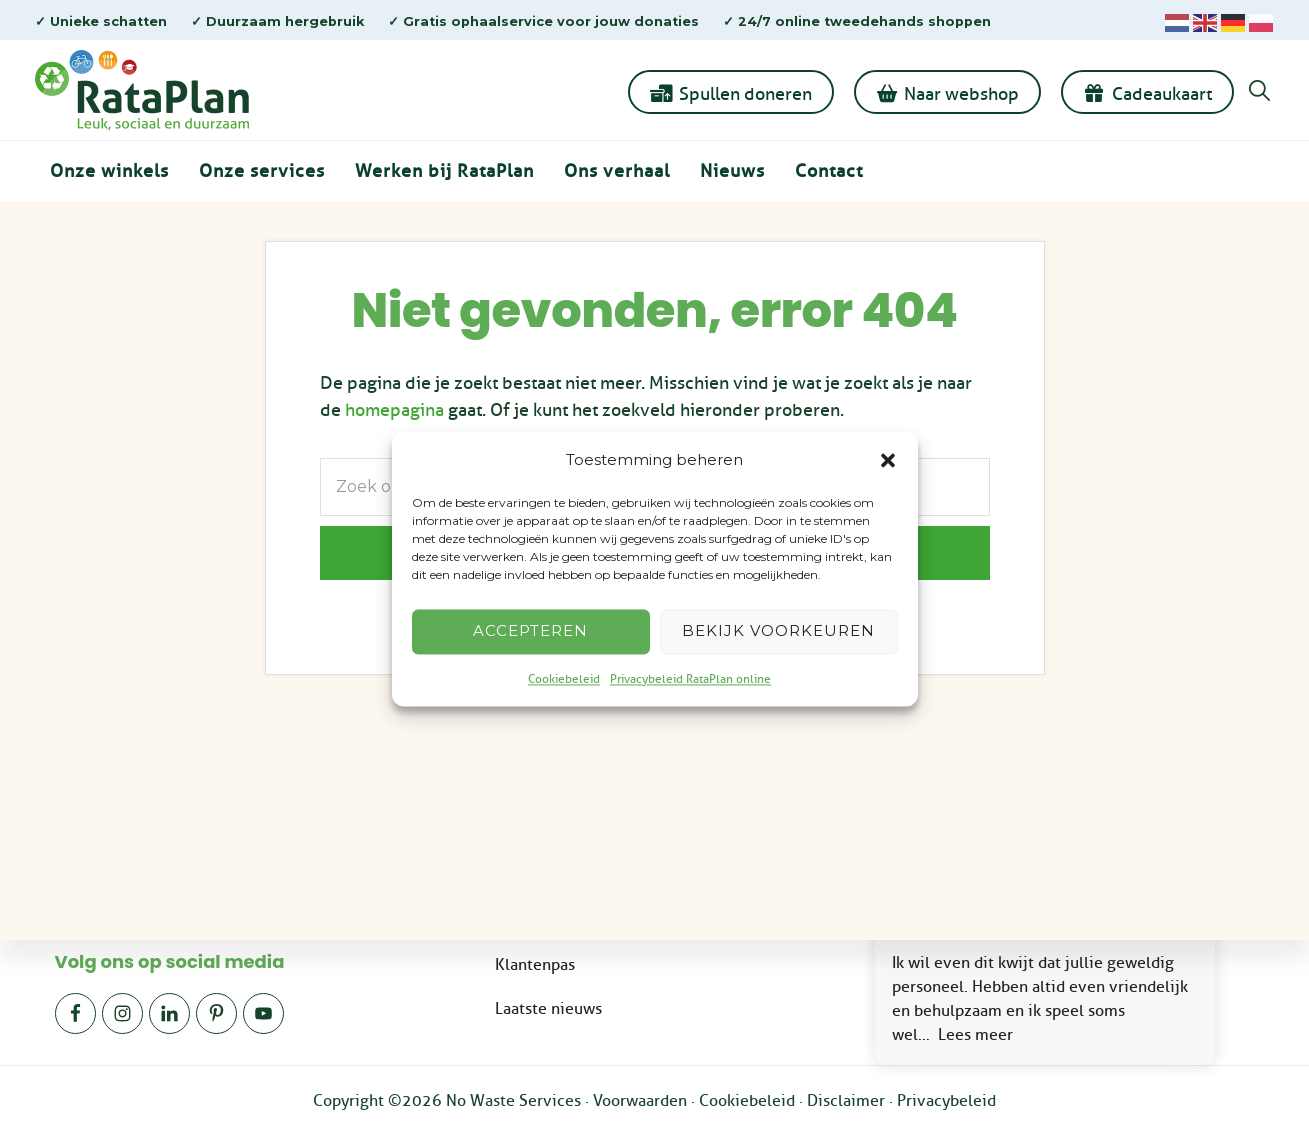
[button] (888, 460)
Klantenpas (535, 964)
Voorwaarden (640, 1101)
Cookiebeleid (564, 679)
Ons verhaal (617, 171)
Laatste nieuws (548, 1008)
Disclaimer (846, 1101)
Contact (829, 171)
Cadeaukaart (1162, 94)
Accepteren (530, 631)
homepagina (394, 410)
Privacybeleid (946, 1101)
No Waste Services (513, 1101)
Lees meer (975, 1035)
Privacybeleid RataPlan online (690, 679)
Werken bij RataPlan (444, 171)
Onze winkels (109, 171)
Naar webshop (961, 94)
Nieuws (732, 171)
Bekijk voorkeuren (778, 631)
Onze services (262, 171)
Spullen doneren (745, 94)
